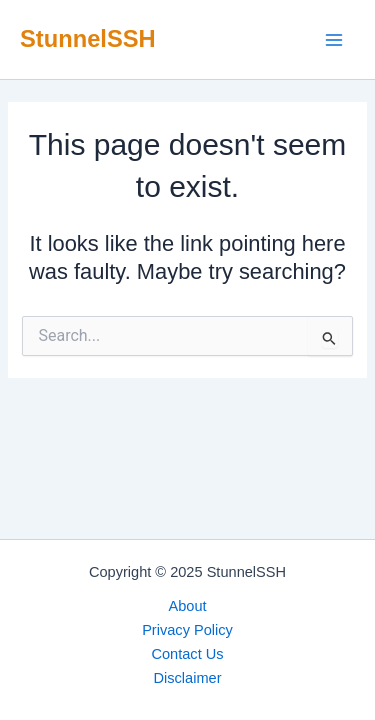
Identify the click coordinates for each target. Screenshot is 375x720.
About (187, 606)
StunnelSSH (88, 39)
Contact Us (187, 654)
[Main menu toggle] (334, 40)
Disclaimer (187, 678)
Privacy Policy (187, 630)
